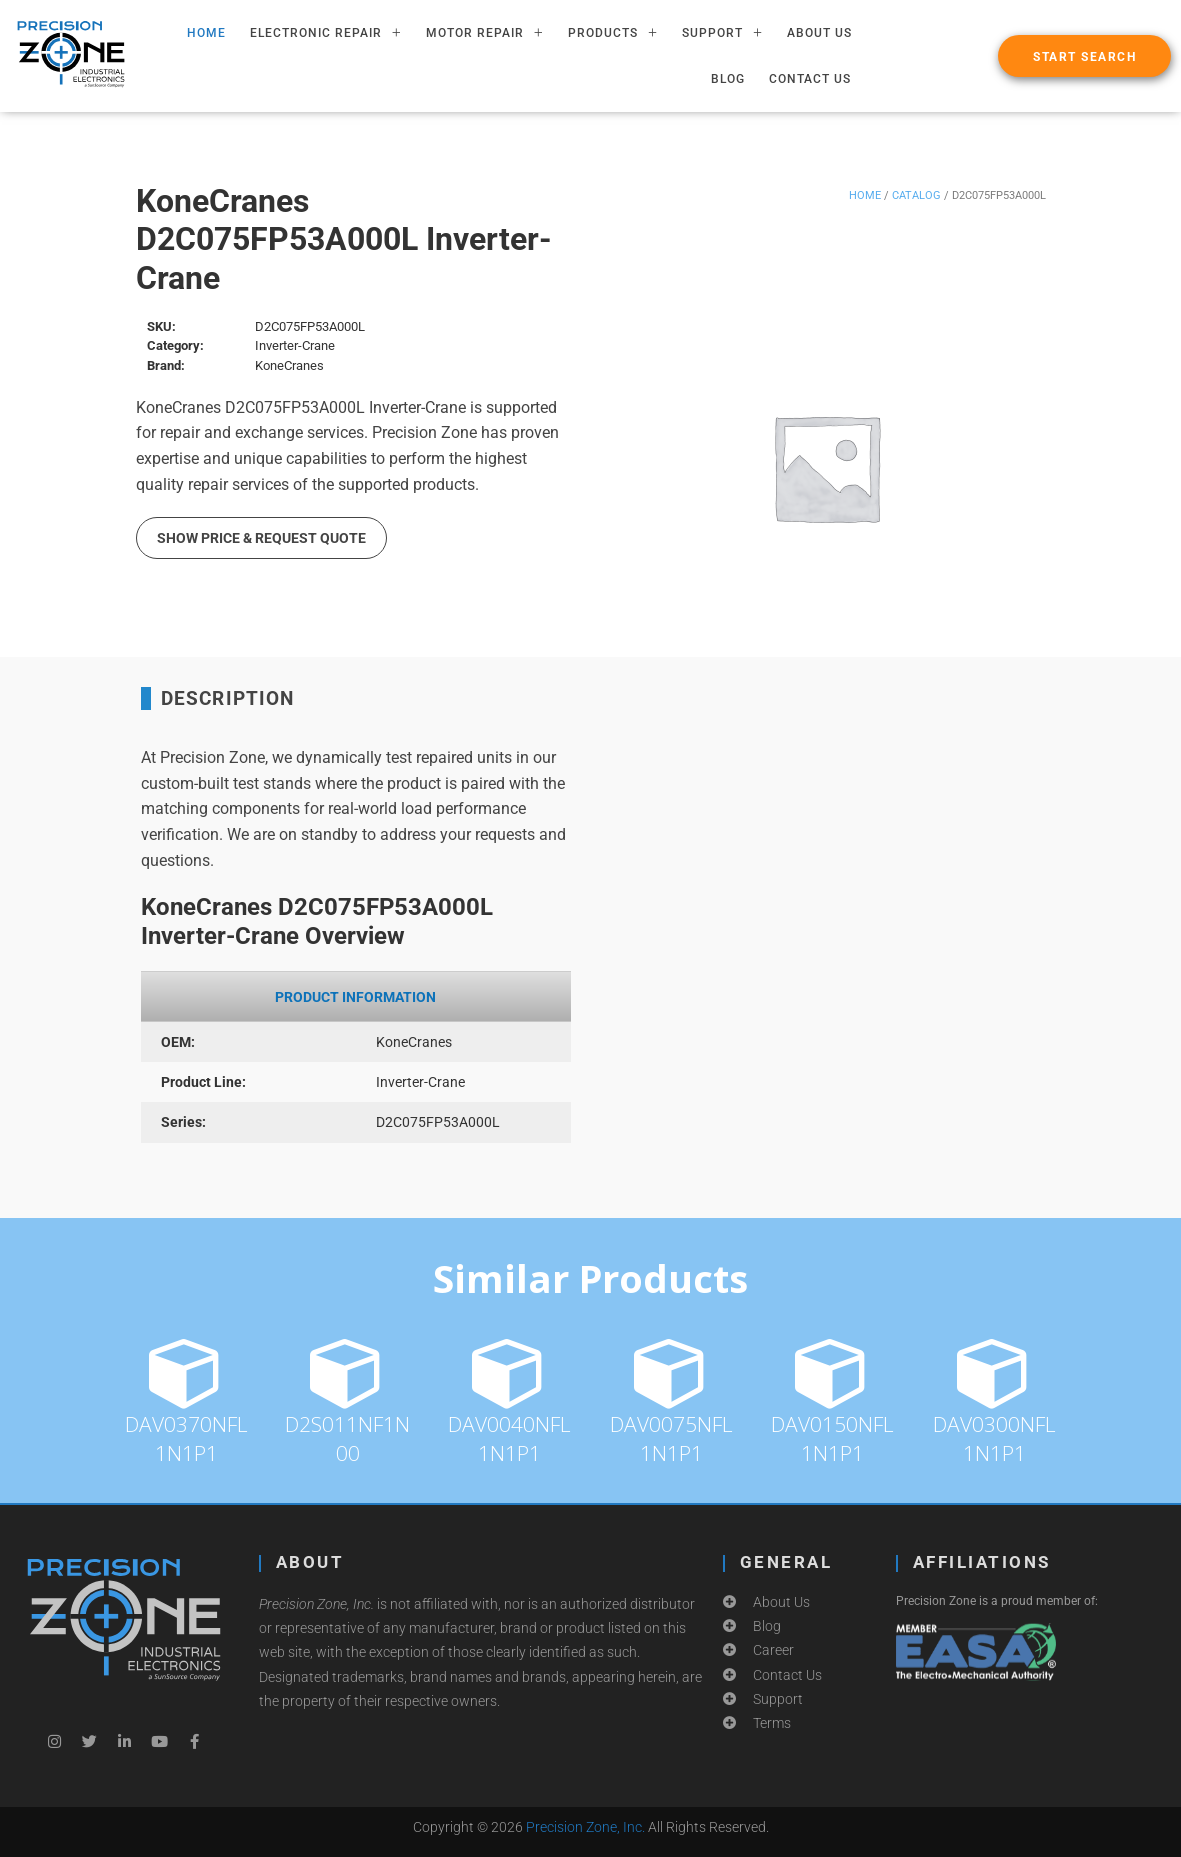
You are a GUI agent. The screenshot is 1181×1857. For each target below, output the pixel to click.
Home (865, 195)
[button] (1084, 56)
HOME (206, 33)
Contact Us (810, 79)
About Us (819, 33)
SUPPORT (722, 33)
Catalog (916, 195)
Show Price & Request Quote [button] (261, 538)
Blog (728, 79)
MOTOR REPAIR (485, 33)
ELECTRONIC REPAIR (326, 33)
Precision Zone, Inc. (585, 1827)
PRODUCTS (613, 33)
